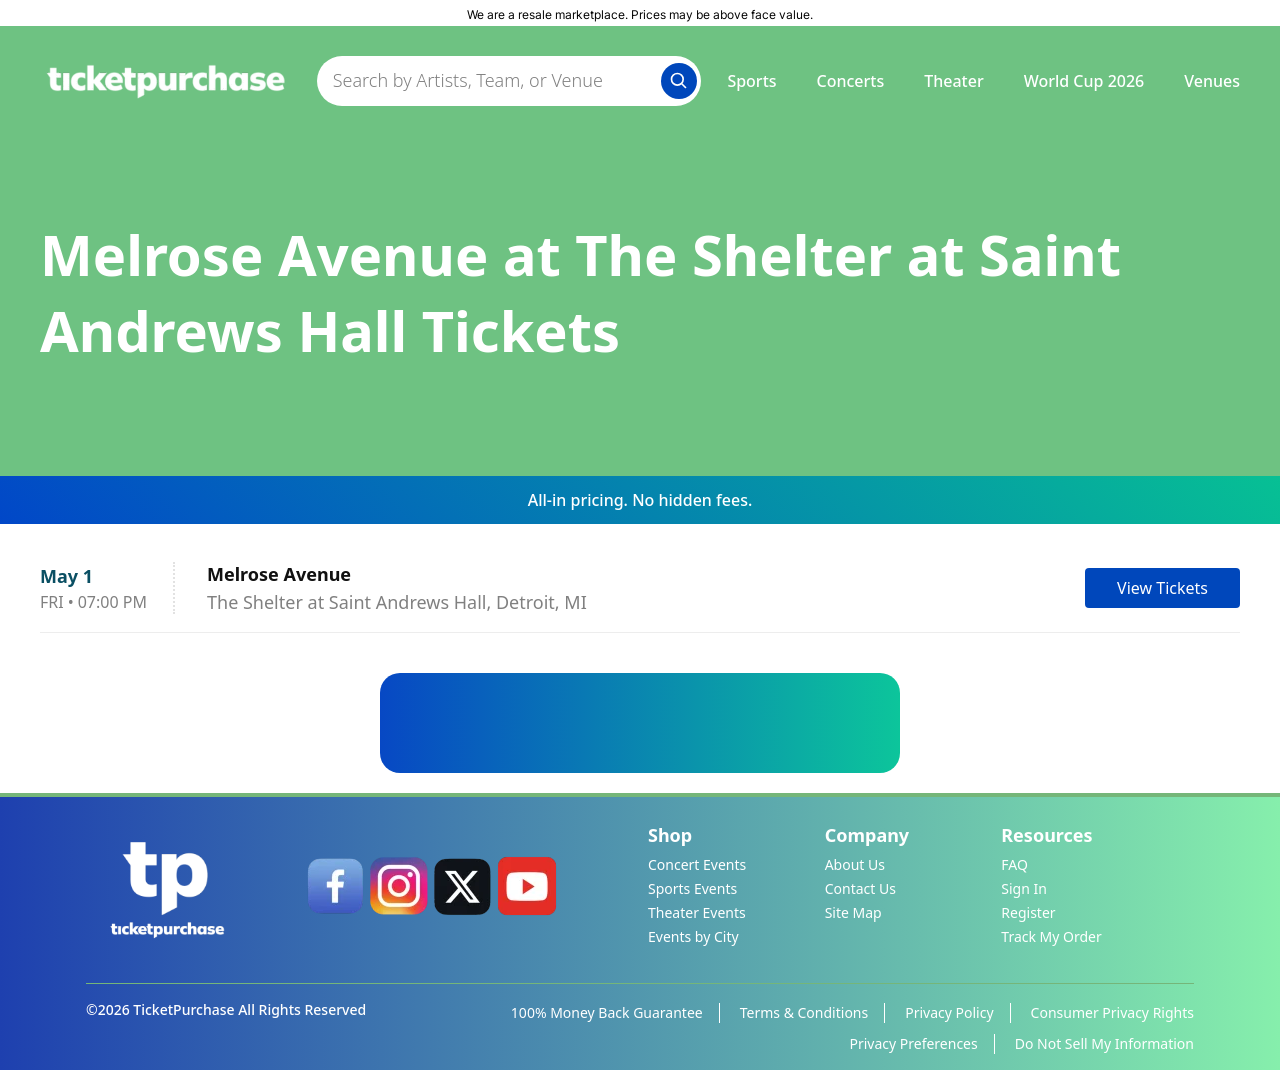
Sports (751, 81)
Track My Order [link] (1051, 936)
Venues (1212, 81)
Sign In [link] (1024, 888)
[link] (335, 886)
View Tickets (1162, 588)
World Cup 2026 (1084, 81)
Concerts (851, 81)
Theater (953, 81)
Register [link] (1028, 912)
